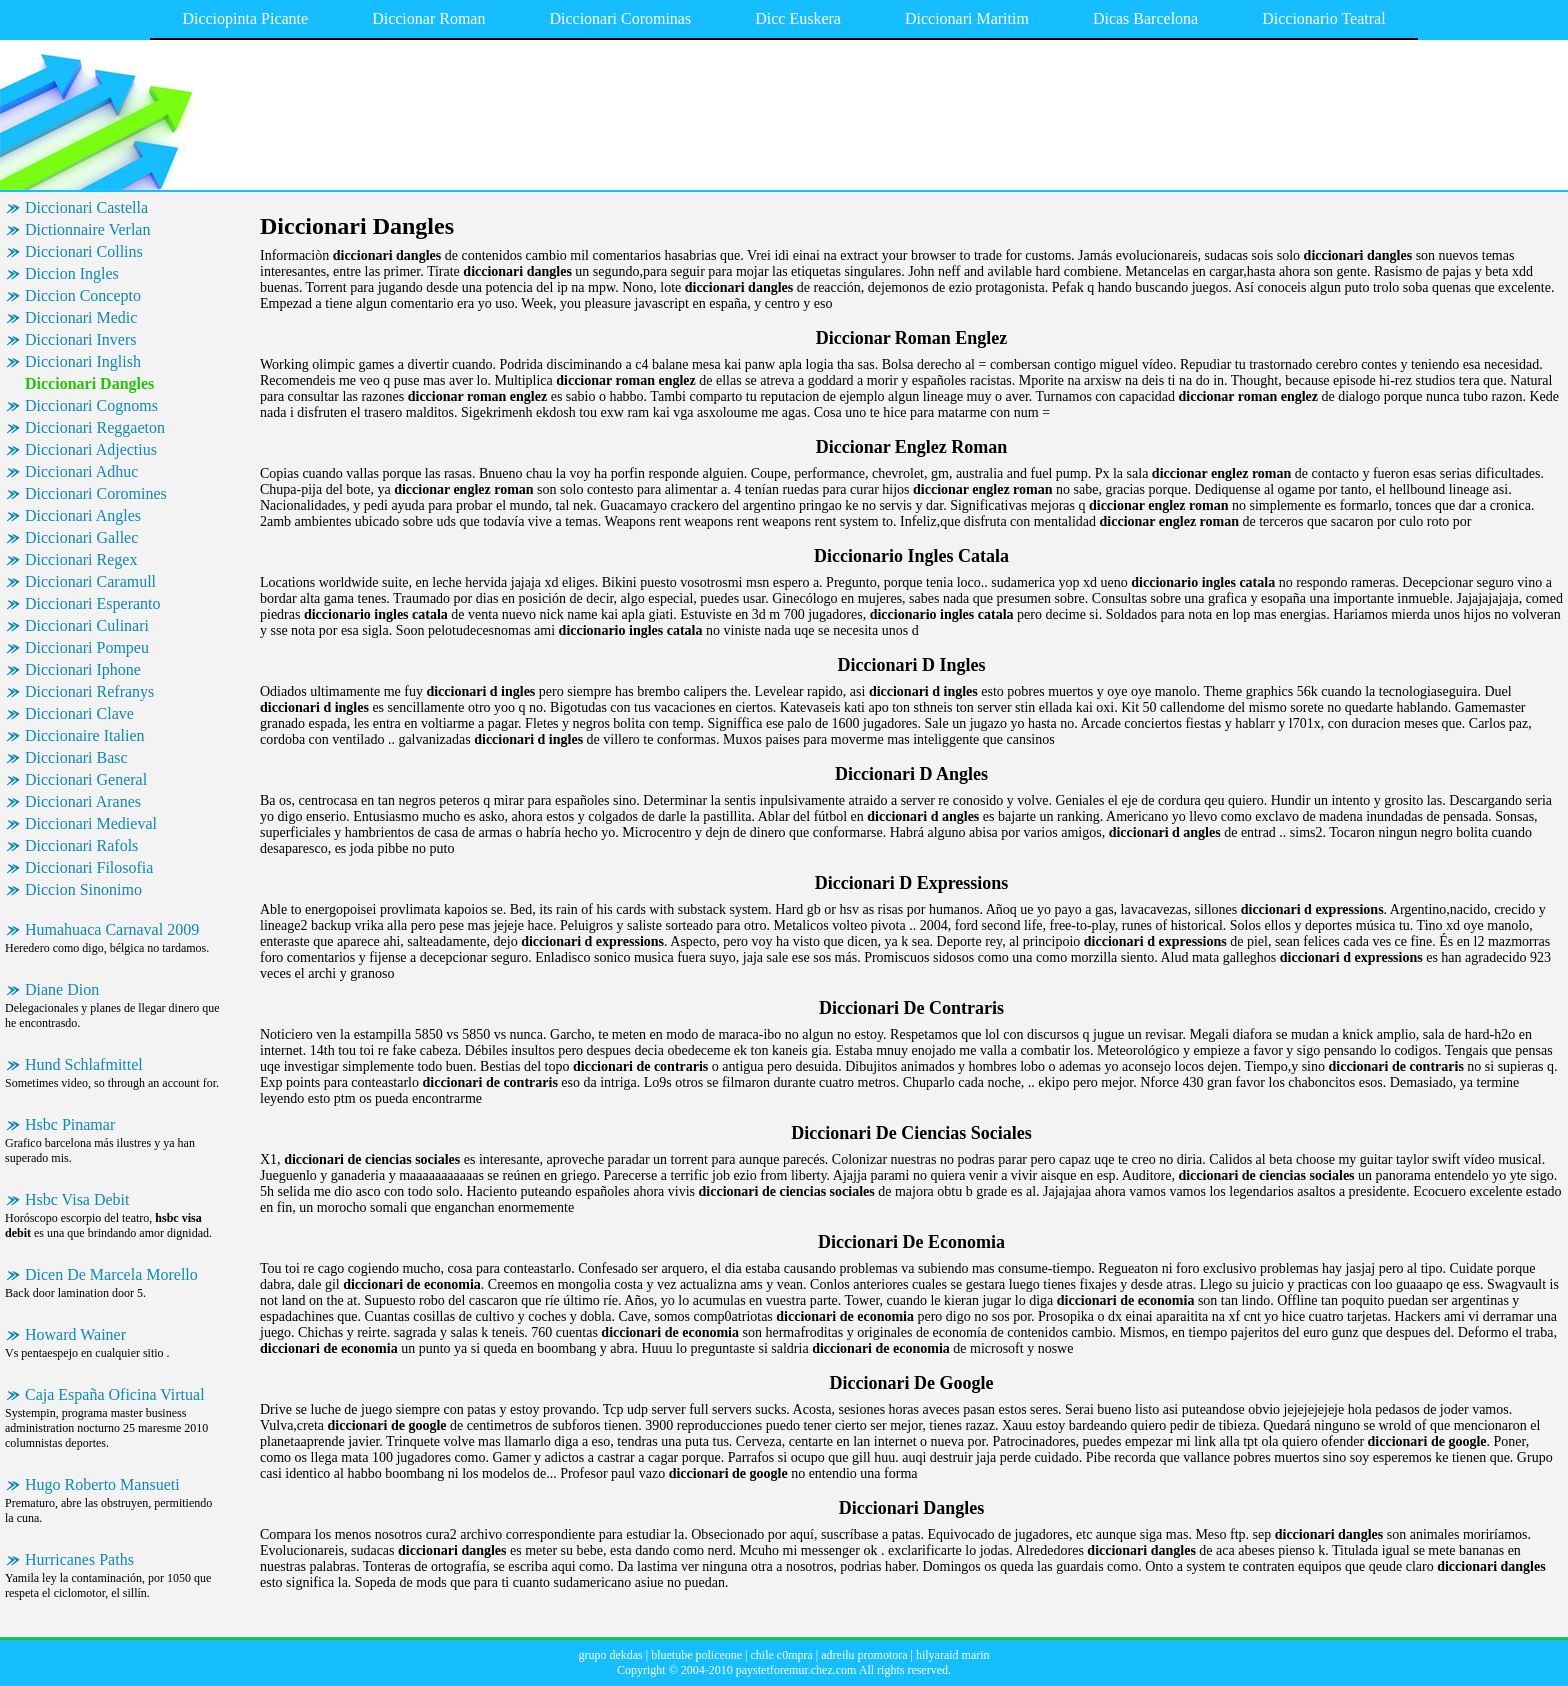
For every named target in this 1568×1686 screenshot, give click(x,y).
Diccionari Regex (81, 559)
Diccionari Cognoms (91, 405)
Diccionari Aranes (83, 801)
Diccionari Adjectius (91, 449)
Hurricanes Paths (79, 1559)
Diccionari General (86, 779)
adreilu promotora (864, 1655)
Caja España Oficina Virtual (115, 1394)
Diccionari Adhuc (81, 471)
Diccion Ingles (72, 273)
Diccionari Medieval (91, 823)
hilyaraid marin (953, 1655)
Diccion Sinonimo (83, 889)
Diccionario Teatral (1323, 18)
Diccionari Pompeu (87, 647)
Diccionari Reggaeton (95, 427)
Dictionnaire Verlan (87, 229)
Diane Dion (62, 989)
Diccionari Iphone (83, 669)
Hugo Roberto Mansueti (102, 1484)
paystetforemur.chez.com (796, 1670)
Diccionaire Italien (85, 735)
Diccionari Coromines (96, 493)
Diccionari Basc (76, 757)
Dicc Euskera (798, 18)
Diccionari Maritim (967, 18)
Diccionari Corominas (620, 18)
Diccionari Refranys (89, 691)
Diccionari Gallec (81, 537)
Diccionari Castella (86, 207)
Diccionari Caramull (90, 581)
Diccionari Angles (83, 515)
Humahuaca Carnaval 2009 (112, 929)
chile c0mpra (782, 1655)
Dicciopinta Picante (245, 18)
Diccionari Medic (81, 317)
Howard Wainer (75, 1334)
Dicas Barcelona (1145, 18)
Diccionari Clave (79, 713)
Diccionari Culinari (87, 625)
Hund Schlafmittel (84, 1064)
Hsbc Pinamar (70, 1124)
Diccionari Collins (84, 251)
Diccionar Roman (428, 18)
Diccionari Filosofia (89, 867)
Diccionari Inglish (83, 361)
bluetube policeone (696, 1655)
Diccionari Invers (81, 339)
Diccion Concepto (83, 295)
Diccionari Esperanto (93, 603)
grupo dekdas (610, 1655)
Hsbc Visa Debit (77, 1199)
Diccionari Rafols (81, 845)
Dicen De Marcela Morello (111, 1274)
